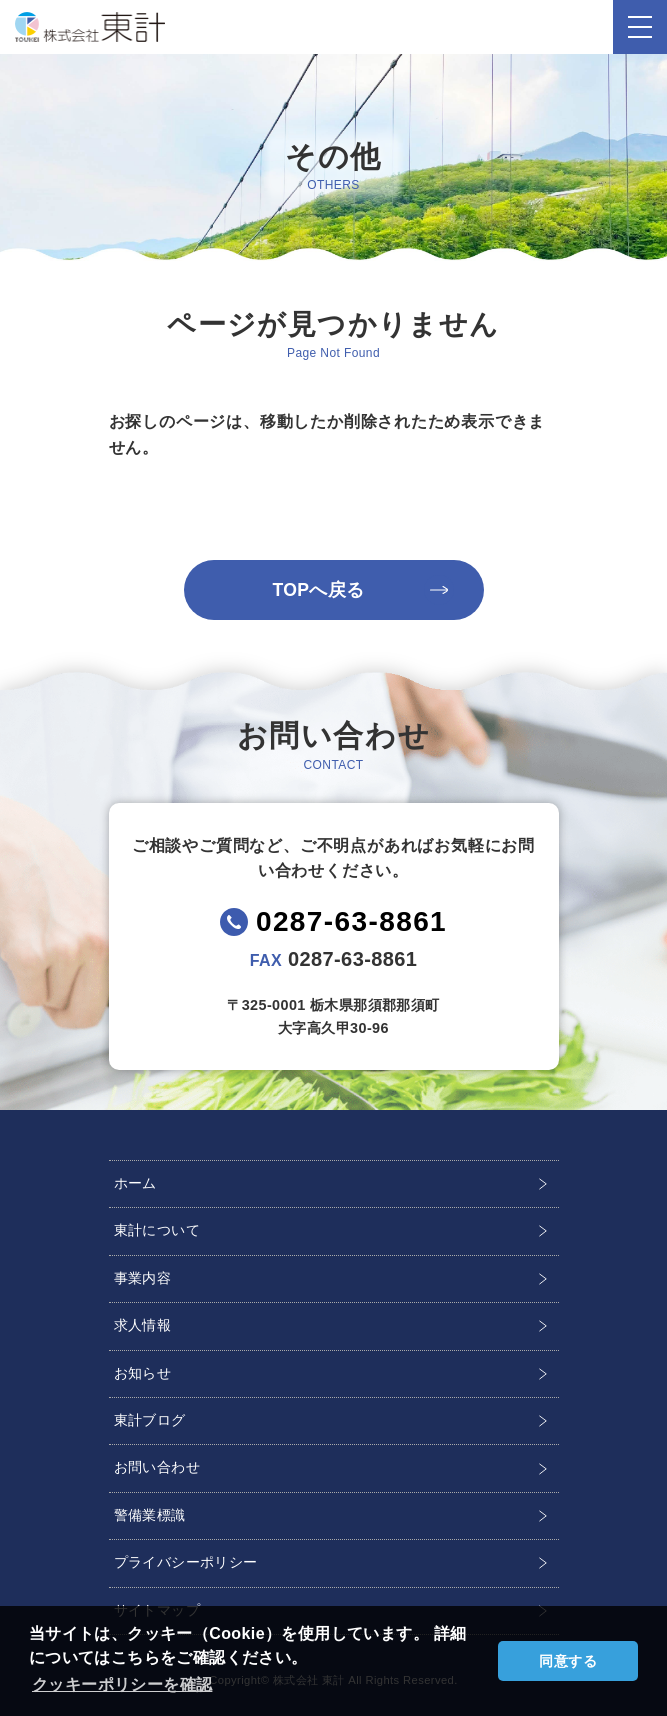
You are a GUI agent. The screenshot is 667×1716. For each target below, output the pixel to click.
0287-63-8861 (351, 922)
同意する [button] (568, 1661)
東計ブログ (150, 1420)
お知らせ (143, 1373)
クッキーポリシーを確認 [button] (122, 1684)
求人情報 (143, 1325)
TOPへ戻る (318, 590)
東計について (157, 1230)
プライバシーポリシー (186, 1562)
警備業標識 (150, 1515)
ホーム (135, 1183)
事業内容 (143, 1278)
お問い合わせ (157, 1467)
